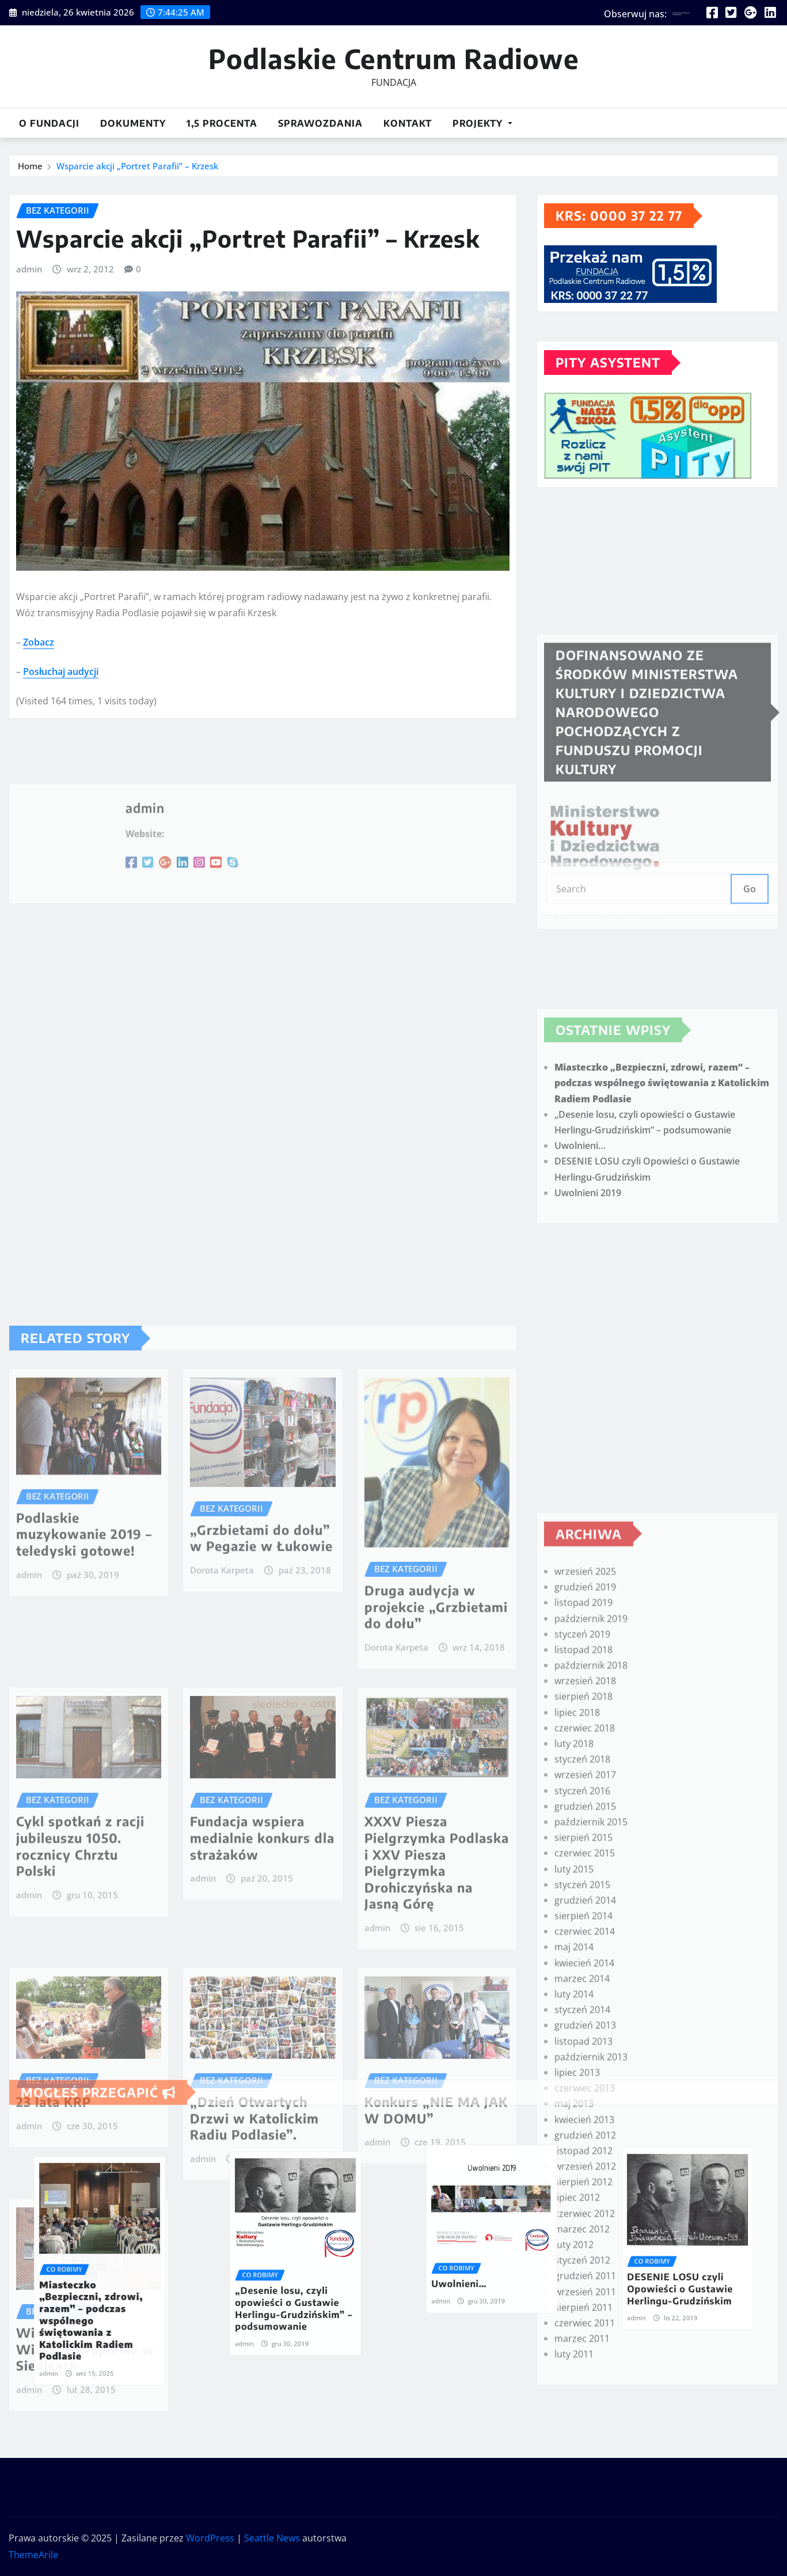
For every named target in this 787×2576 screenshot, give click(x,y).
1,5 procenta (222, 123)
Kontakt (407, 123)
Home (30, 167)
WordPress (210, 2538)
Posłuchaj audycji (60, 699)
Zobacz (38, 669)
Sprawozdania (320, 123)
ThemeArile (33, 2554)
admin (29, 296)
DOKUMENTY (133, 123)
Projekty (482, 123)
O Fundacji (49, 123)
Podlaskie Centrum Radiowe (393, 58)
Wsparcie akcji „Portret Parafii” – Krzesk (137, 167)
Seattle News (272, 2538)
